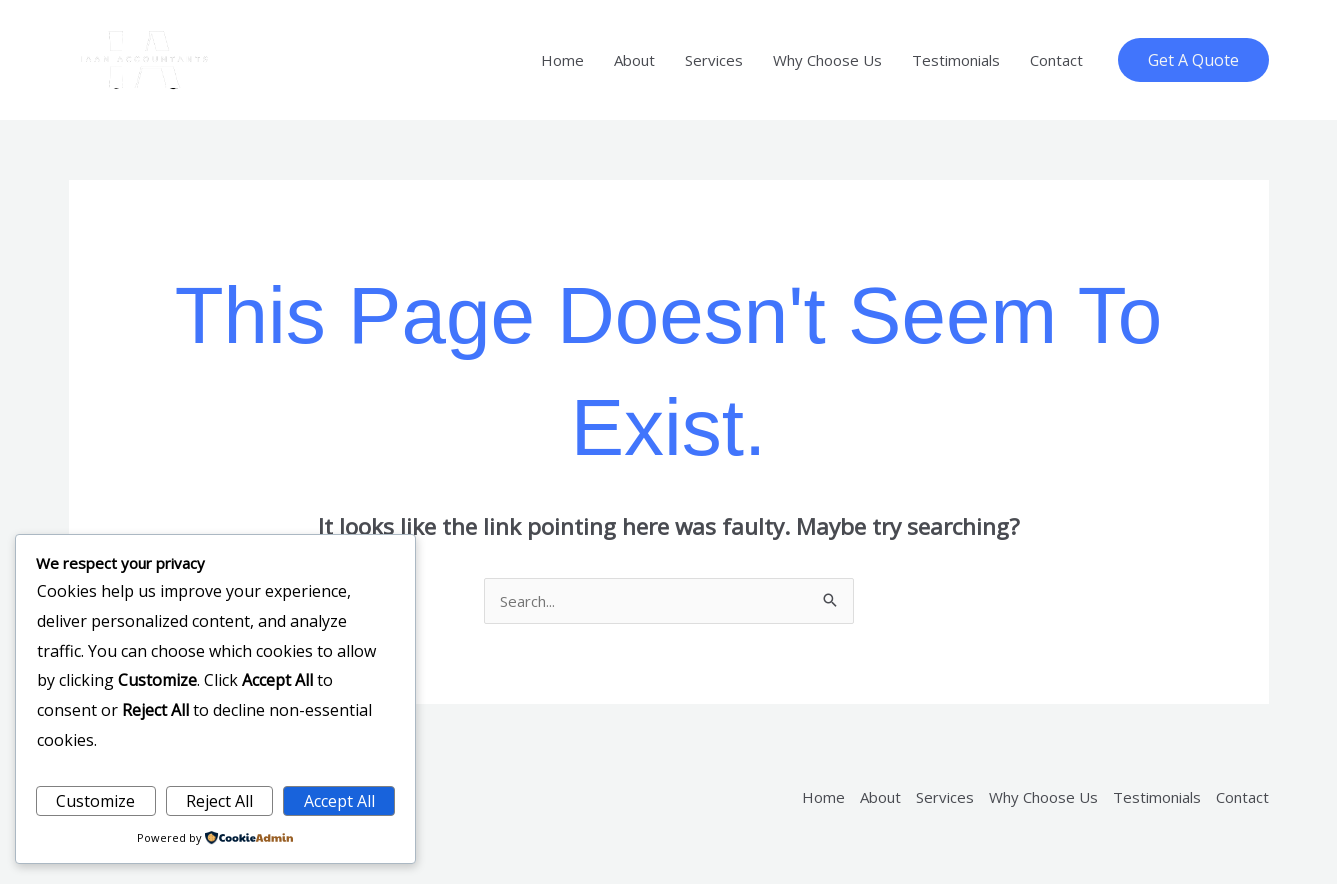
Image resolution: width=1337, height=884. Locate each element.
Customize (95, 801)
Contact (1056, 60)
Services (714, 60)
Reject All (219, 801)
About (634, 60)
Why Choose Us (827, 60)
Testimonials (956, 60)
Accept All (339, 801)
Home (562, 60)
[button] (1193, 60)
